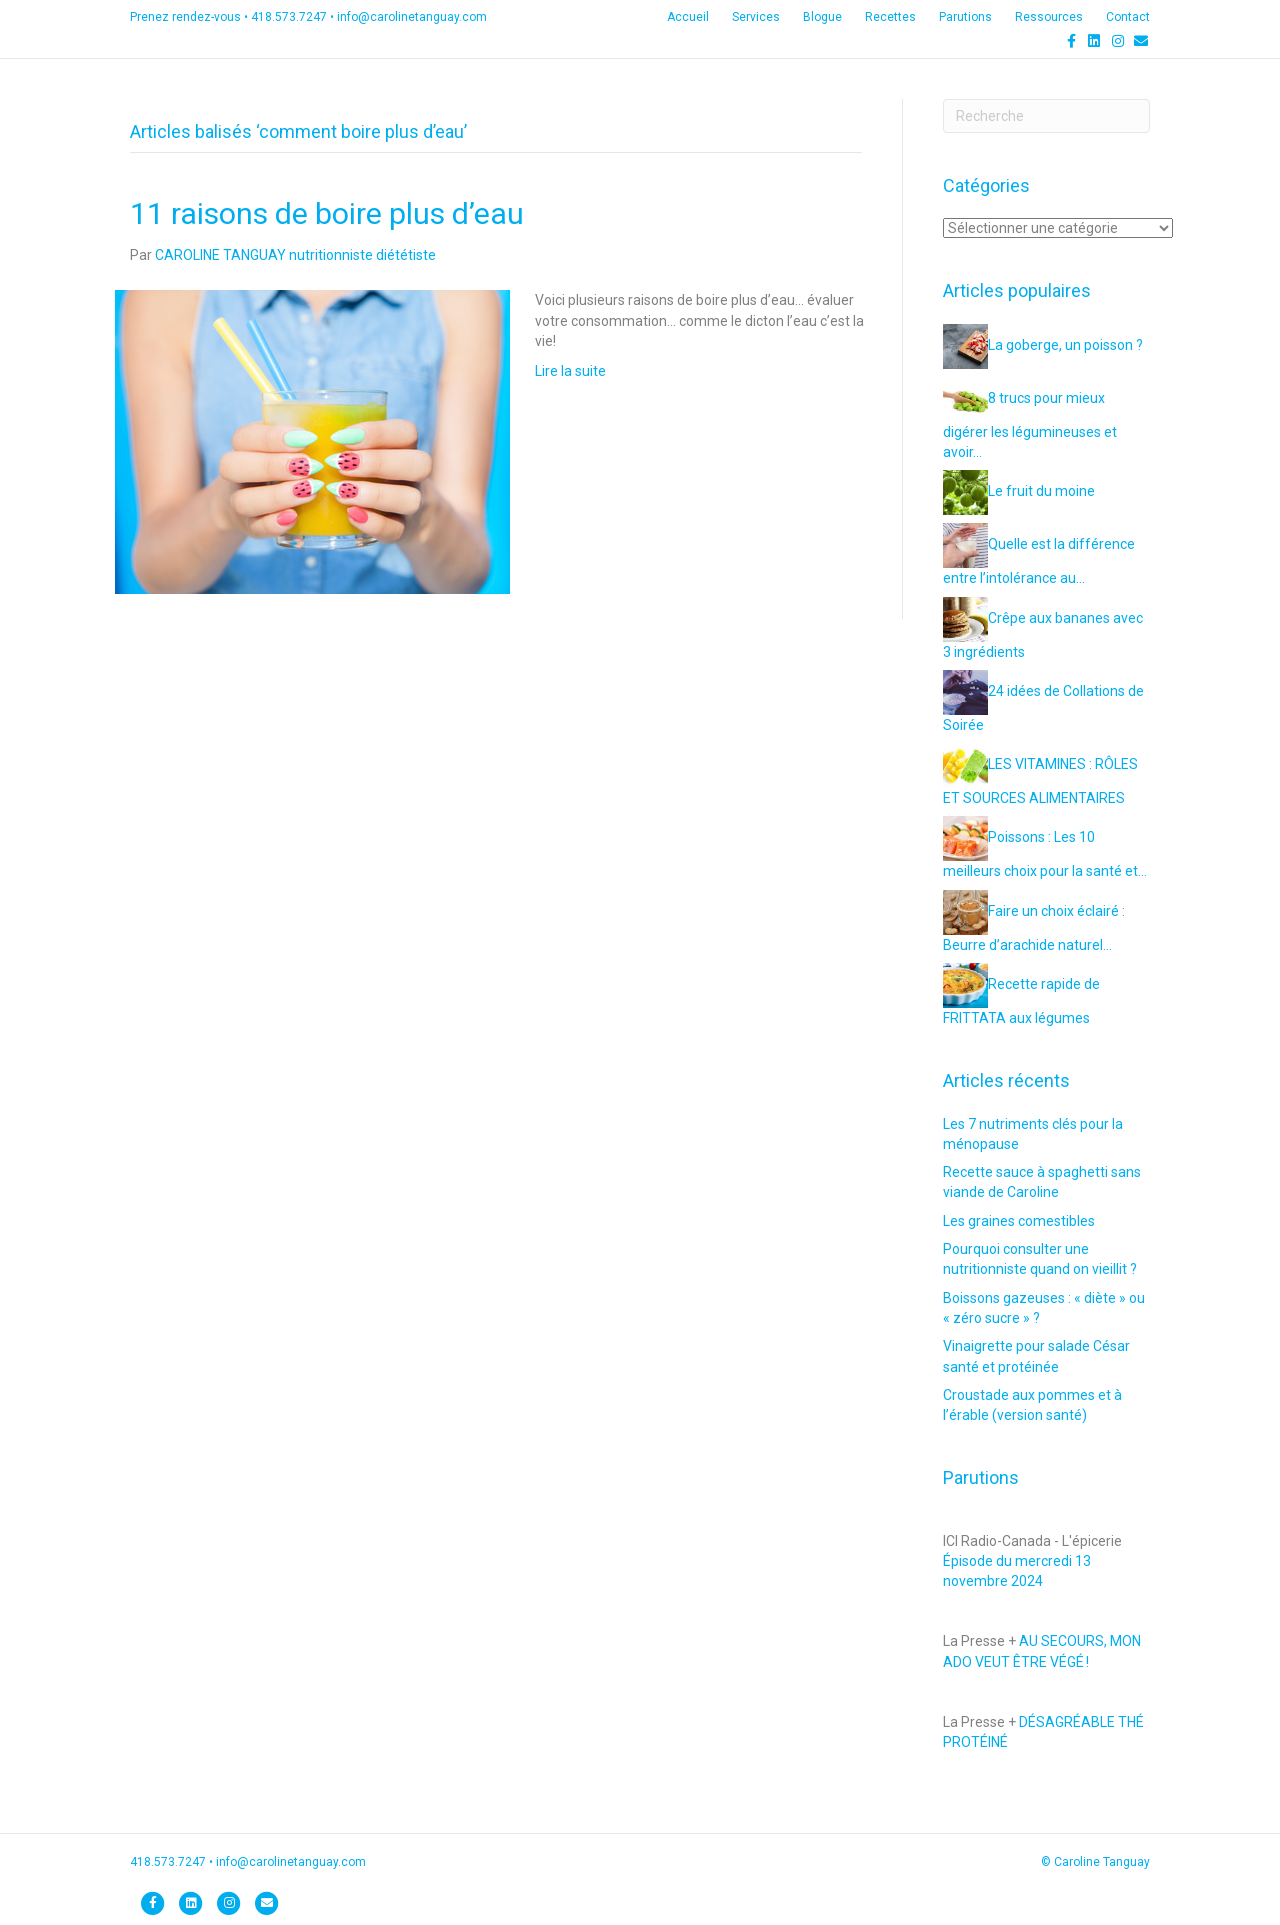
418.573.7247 (289, 17)
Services (756, 17)
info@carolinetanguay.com (412, 17)
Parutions (965, 17)
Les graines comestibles (1019, 1221)
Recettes (890, 17)
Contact (1128, 17)
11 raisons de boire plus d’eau (327, 213)
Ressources (1049, 17)
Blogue (822, 17)
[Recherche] (1047, 116)
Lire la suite (570, 371)
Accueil (688, 17)
